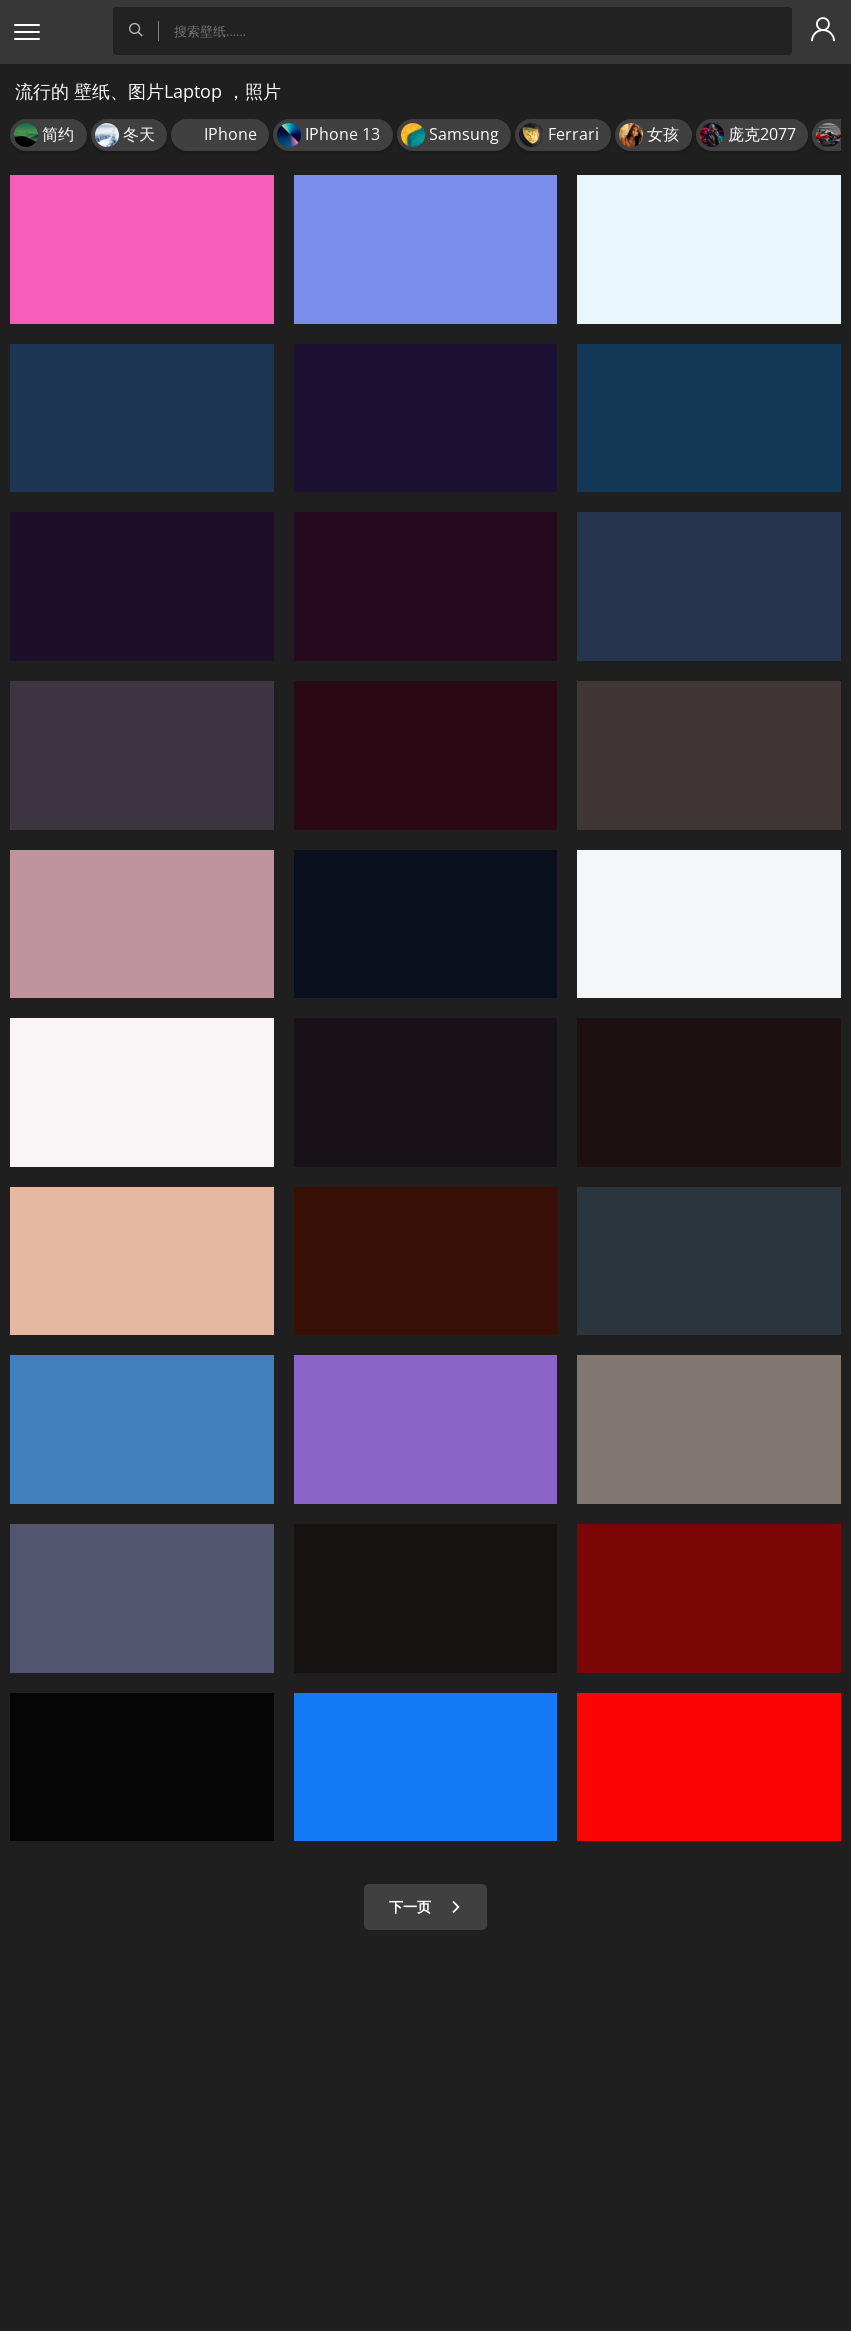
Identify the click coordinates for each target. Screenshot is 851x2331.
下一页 (425, 1906)
